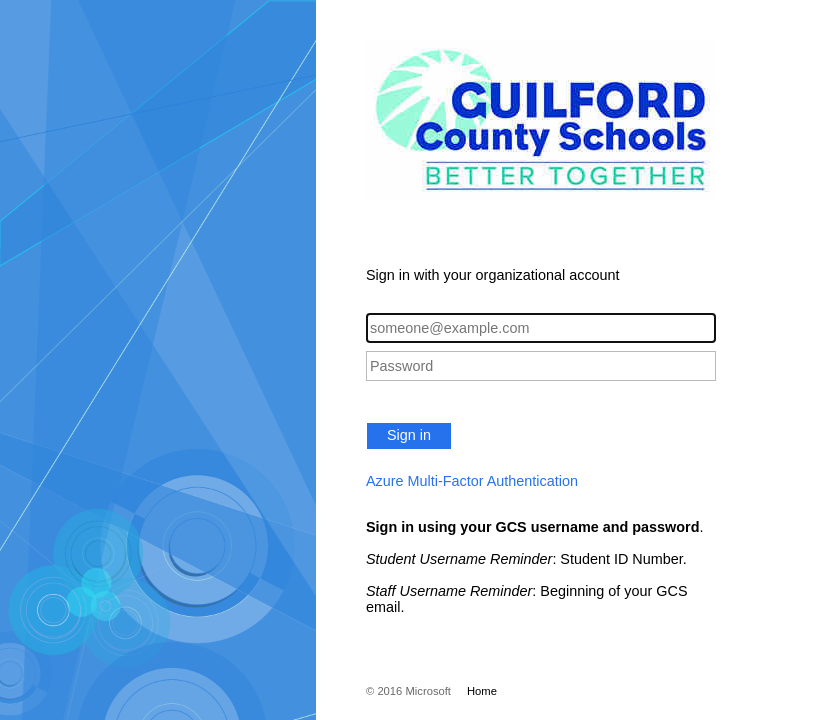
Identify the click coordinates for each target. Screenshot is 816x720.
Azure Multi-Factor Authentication (472, 481)
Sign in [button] (409, 435)
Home (482, 691)
